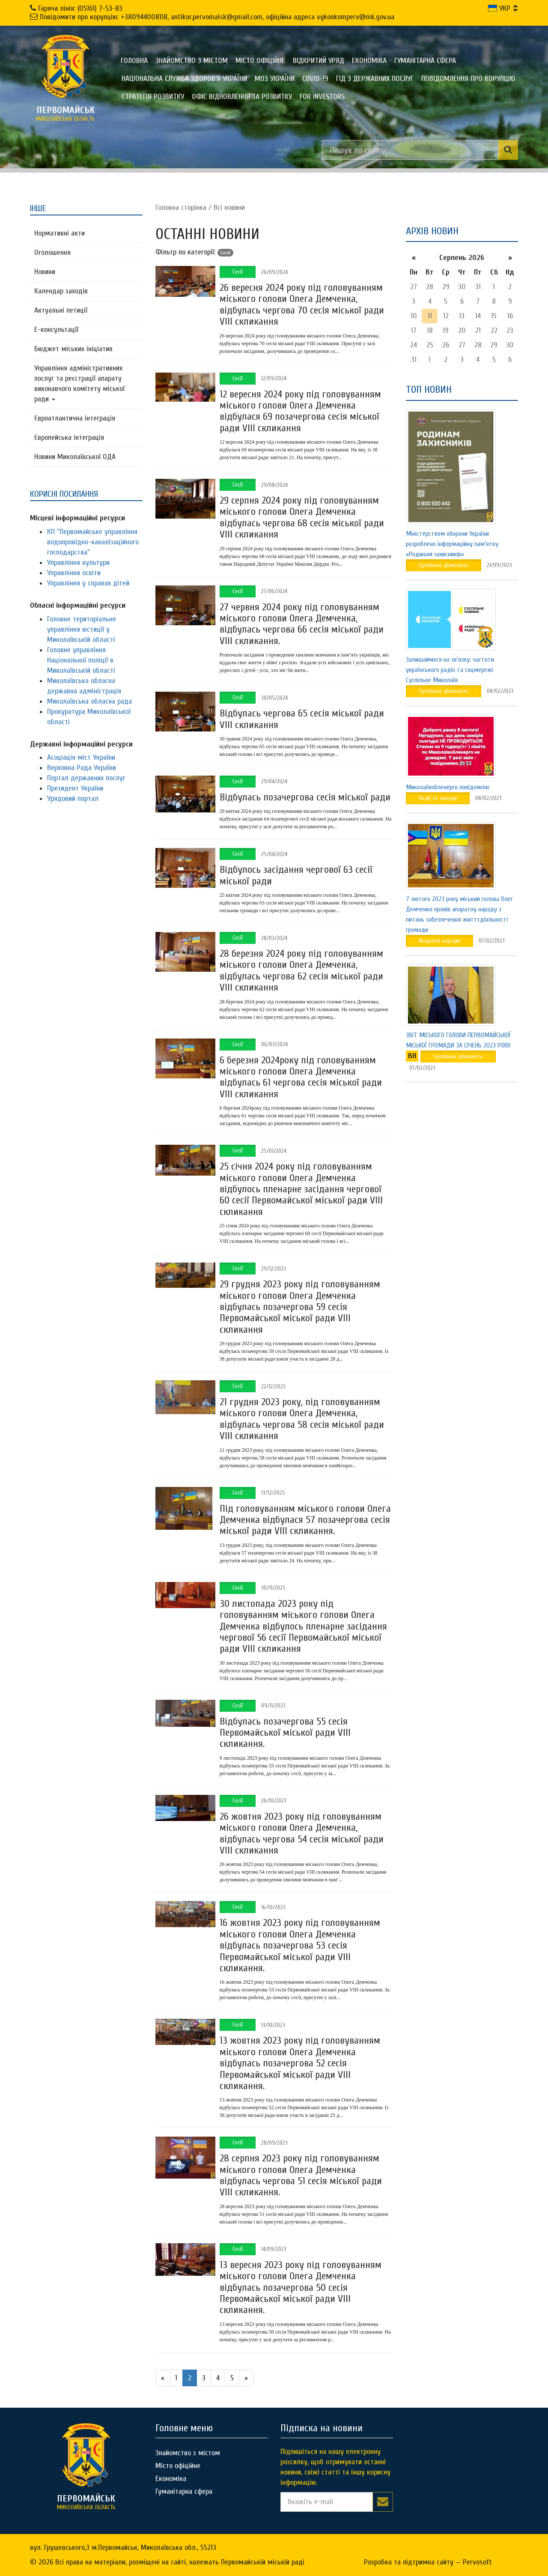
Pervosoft (477, 2562)
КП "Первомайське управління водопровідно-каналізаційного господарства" (93, 542)
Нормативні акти (59, 233)
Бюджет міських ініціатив (73, 348)
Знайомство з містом (191, 60)
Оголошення (52, 252)
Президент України (75, 788)
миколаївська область (65, 113)
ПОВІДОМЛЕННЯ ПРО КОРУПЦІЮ (468, 78)
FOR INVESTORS (322, 96)
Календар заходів (61, 291)
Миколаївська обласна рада (89, 701)
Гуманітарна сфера (425, 60)
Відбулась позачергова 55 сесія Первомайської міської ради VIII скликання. (285, 1733)
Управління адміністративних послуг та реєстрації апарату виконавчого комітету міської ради (79, 383)
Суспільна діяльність (443, 565)
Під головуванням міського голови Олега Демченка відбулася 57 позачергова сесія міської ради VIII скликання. (305, 1520)
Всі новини (229, 207)
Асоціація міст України (81, 757)
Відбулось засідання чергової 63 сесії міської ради (296, 875)
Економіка (369, 60)
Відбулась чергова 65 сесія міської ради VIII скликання (302, 718)
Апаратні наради (439, 940)
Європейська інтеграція (69, 437)
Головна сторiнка (180, 207)
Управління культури (78, 562)
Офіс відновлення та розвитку (242, 96)
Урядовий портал (72, 798)
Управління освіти (74, 572)
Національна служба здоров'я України (184, 78)
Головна (134, 60)
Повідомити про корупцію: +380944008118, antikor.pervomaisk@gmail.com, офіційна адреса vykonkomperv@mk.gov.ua (217, 16)
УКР (499, 8)
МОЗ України (275, 78)
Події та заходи (438, 798)
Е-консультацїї (56, 329)
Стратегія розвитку (153, 96)
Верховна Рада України (81, 767)
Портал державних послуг (86, 777)
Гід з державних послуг (375, 78)
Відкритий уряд (318, 60)
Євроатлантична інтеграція (74, 418)
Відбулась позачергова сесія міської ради (305, 797)
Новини (44, 271)
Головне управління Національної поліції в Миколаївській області (81, 660)
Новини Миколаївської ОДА (75, 456)
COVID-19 (315, 78)
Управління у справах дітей (88, 583)
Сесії (237, 271)
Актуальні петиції (60, 310)
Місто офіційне (260, 60)
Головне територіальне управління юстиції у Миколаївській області (81, 629)
